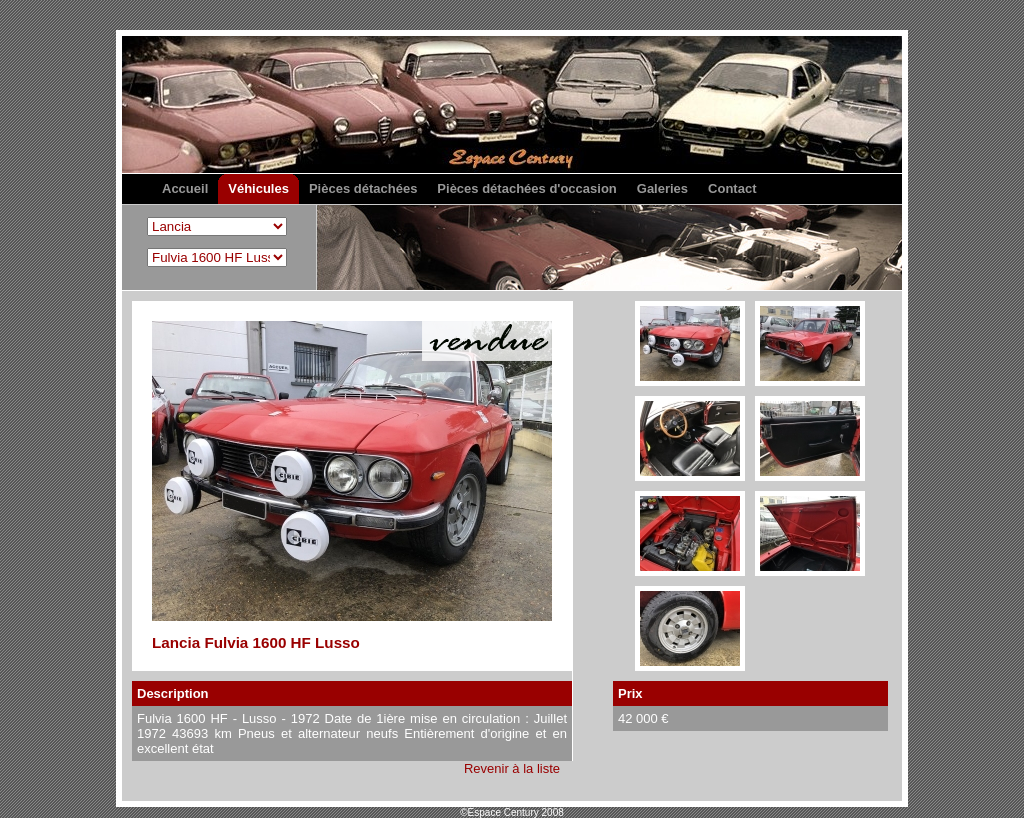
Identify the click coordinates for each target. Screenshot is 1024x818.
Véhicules (258, 188)
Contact (732, 188)
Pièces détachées (363, 188)
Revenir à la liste (512, 768)
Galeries (662, 188)
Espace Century (512, 158)
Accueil (185, 188)
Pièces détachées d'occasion (526, 188)
